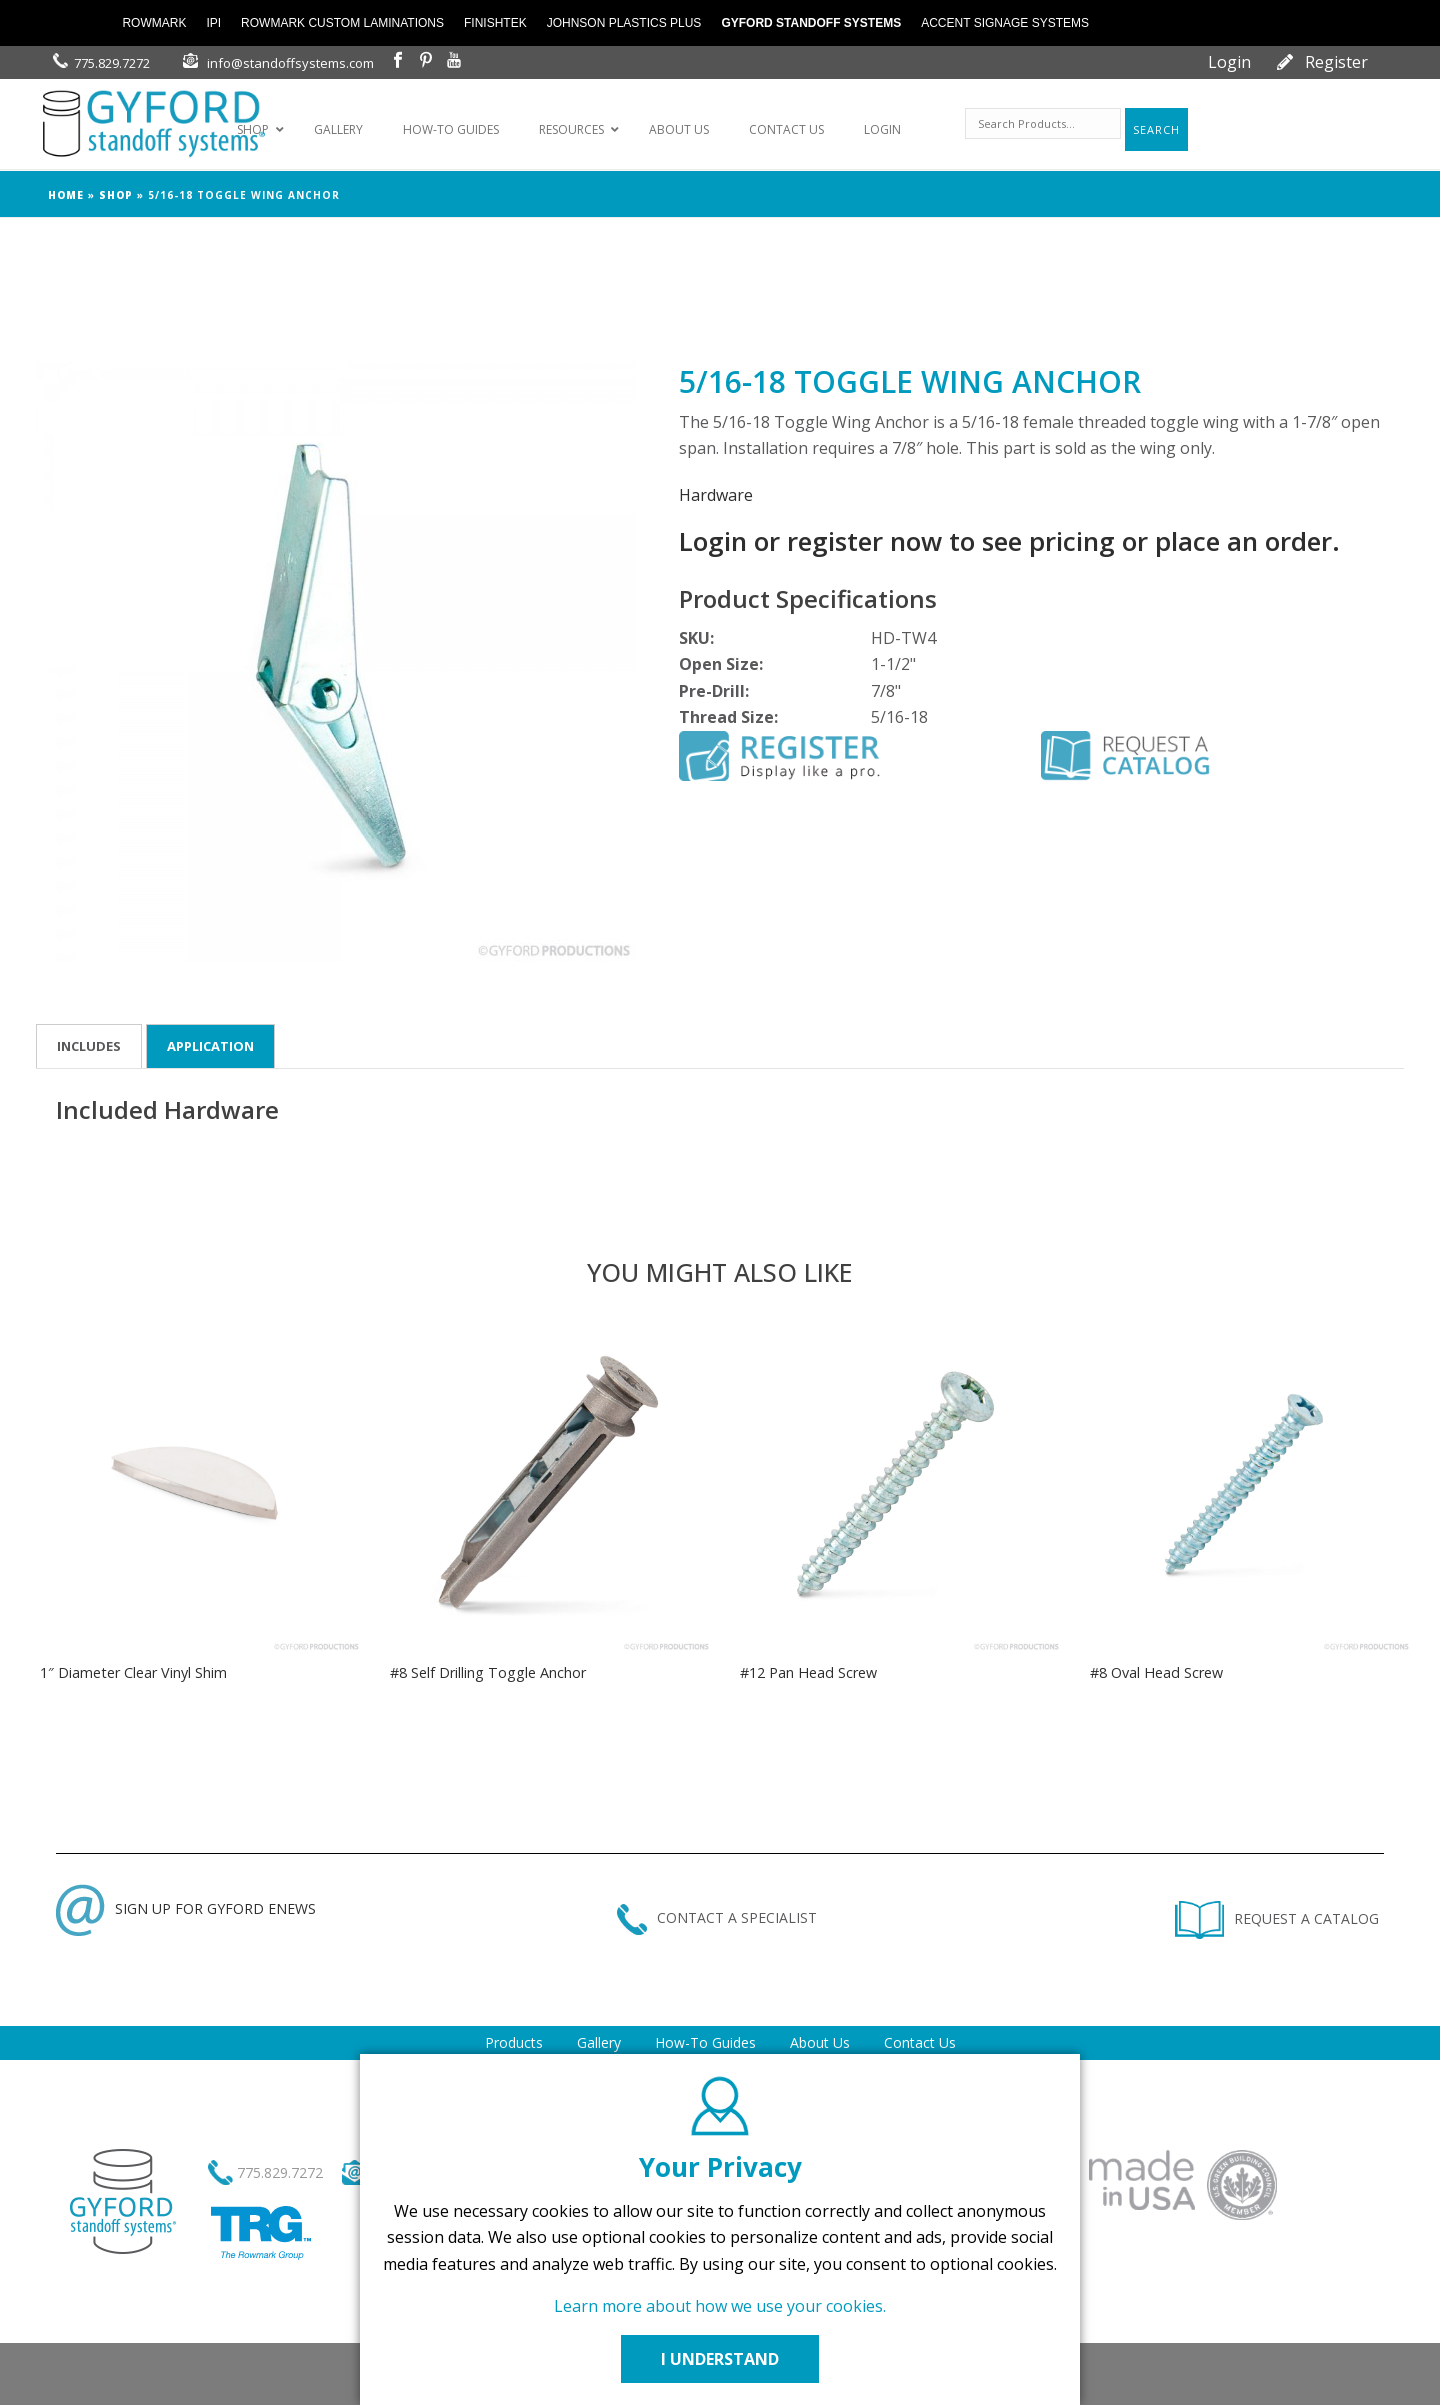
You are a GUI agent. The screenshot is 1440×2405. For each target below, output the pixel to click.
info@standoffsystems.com (290, 63)
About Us (820, 2042)
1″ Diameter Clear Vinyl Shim (133, 1672)
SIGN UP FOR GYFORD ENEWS (186, 1908)
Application (210, 1046)
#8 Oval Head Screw (1156, 1672)
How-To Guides (705, 2042)
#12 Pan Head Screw (808, 1672)
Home (66, 195)
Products (514, 2042)
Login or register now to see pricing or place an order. (1009, 541)
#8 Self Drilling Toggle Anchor (488, 1672)
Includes (89, 1046)
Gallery (599, 2042)
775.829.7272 (112, 63)
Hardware (716, 495)
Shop (116, 195)
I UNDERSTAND (720, 2359)
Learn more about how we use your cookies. (720, 2306)
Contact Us (920, 2042)
